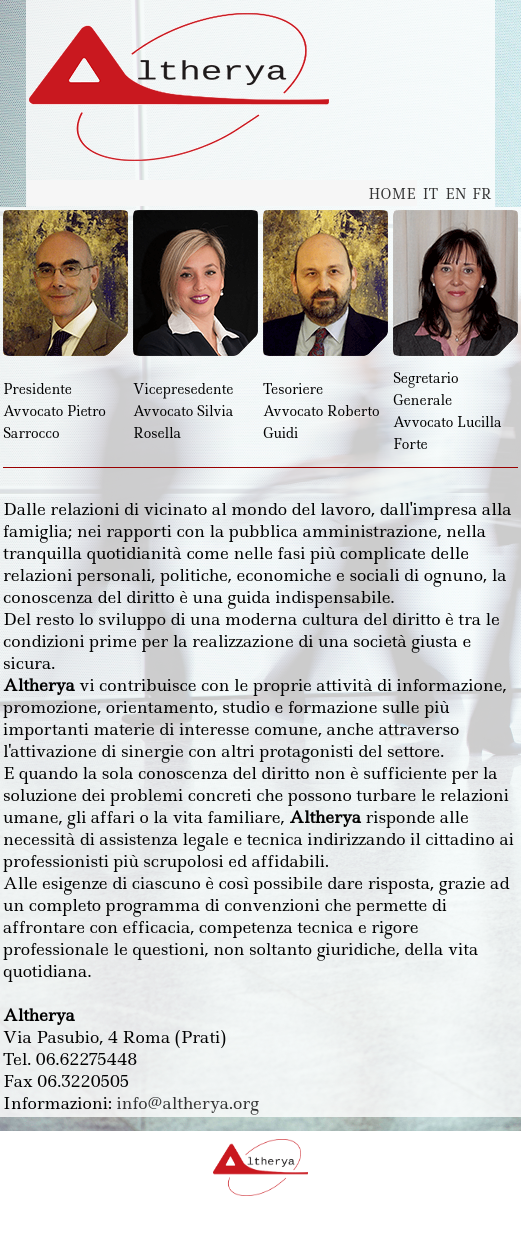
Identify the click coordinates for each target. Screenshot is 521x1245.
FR (482, 194)
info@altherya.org (187, 1103)
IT (431, 194)
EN (456, 194)
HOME (391, 194)
